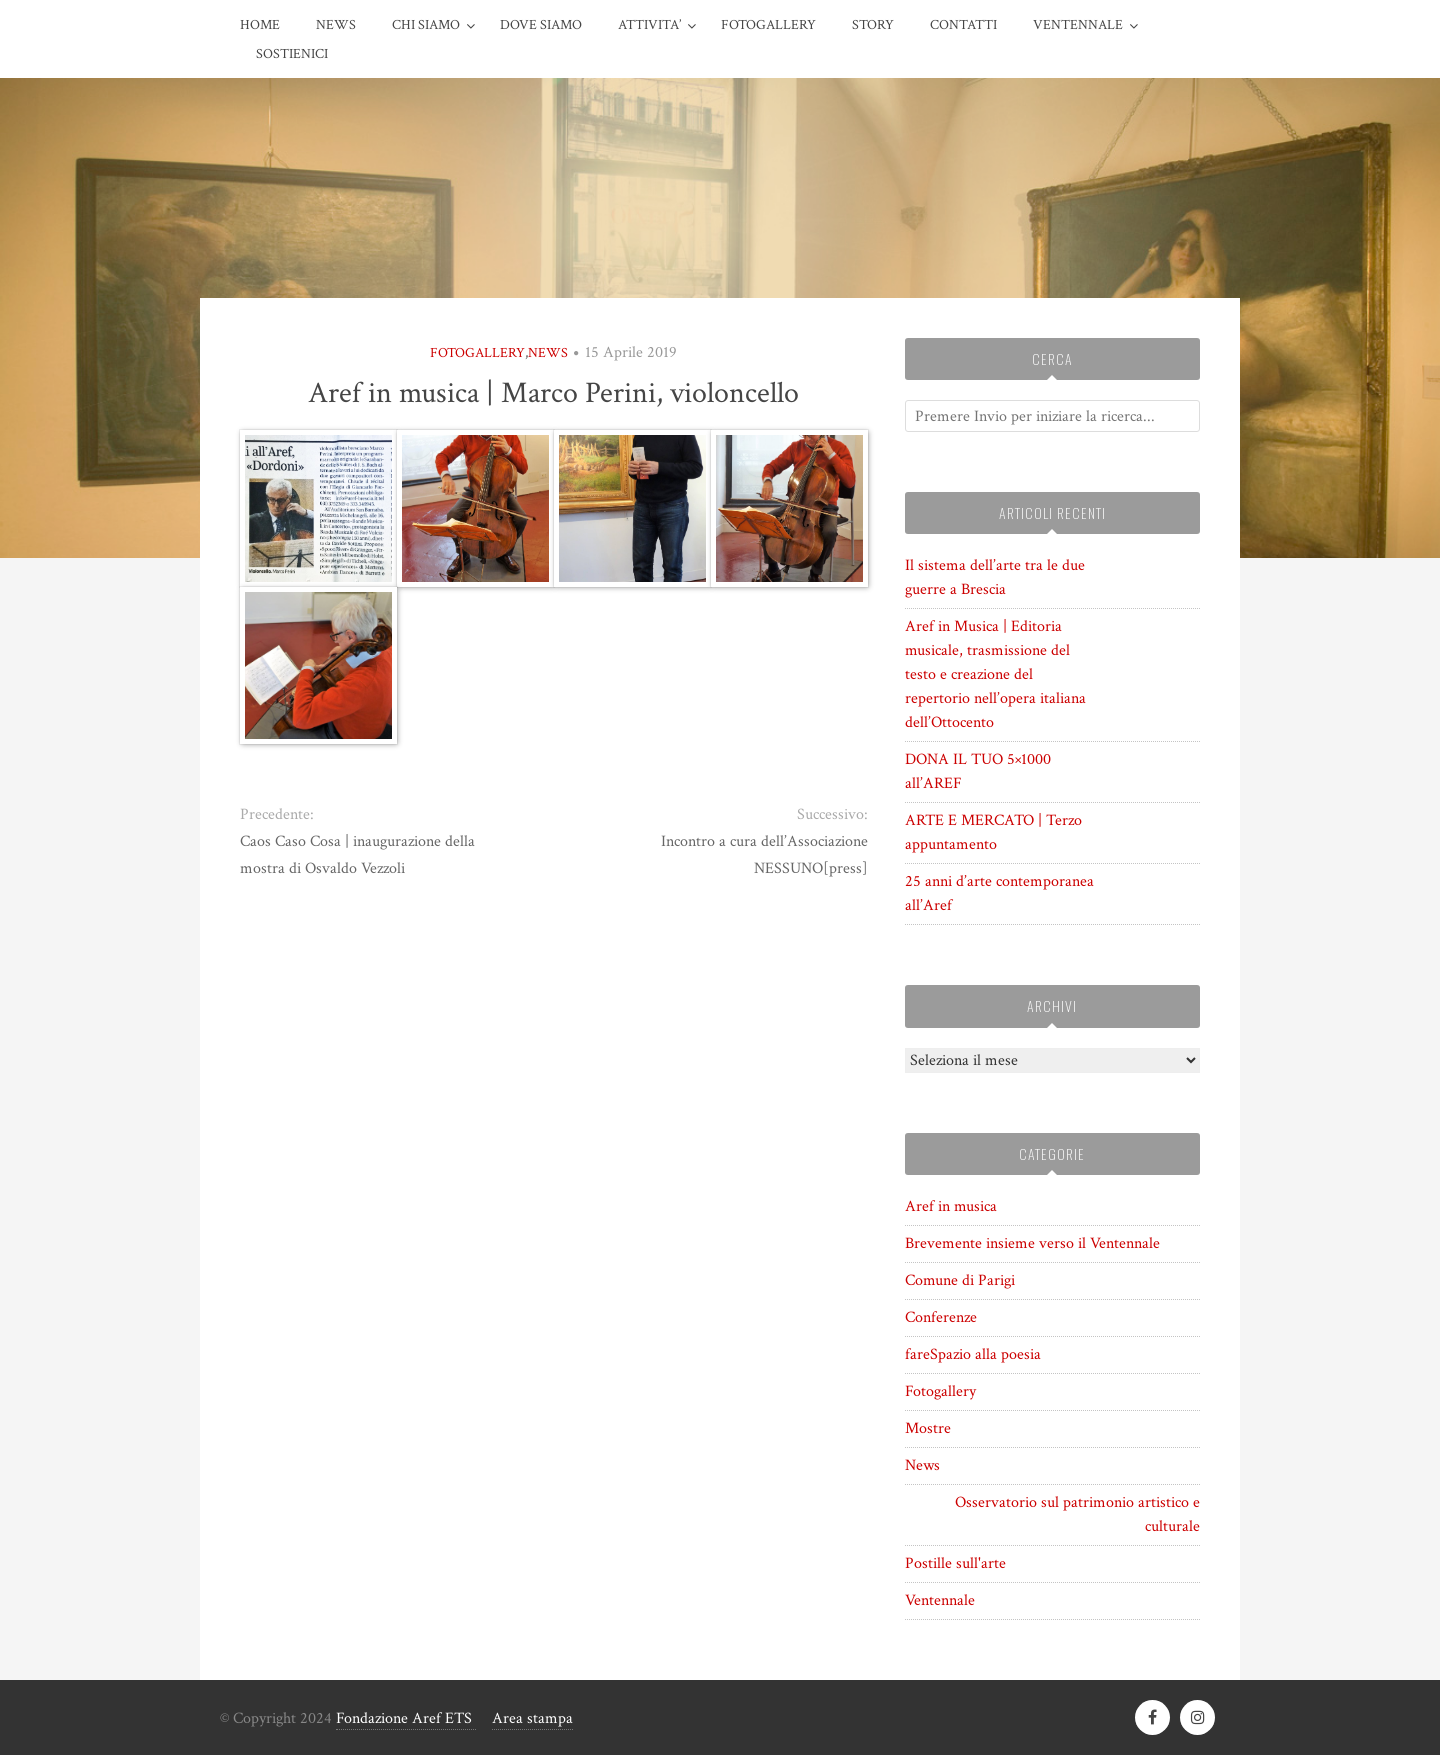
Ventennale (940, 1600)
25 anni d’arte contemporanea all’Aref (999, 893)
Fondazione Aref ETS (406, 1718)
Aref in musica (951, 1206)
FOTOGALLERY (768, 25)
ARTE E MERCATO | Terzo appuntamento (993, 832)
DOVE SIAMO (541, 25)
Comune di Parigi (960, 1280)
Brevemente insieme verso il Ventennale (1032, 1243)
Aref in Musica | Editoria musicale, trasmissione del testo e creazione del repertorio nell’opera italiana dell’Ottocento (995, 674)
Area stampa (532, 1718)
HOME (260, 25)
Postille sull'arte (955, 1563)
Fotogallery (477, 353)
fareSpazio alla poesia (973, 1354)
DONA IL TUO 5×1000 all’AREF (978, 771)
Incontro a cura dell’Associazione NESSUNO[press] (764, 855)
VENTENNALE (1078, 25)
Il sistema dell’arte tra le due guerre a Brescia (995, 577)
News (336, 25)
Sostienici (292, 54)
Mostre (928, 1428)
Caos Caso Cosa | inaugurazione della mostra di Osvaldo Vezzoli (357, 855)
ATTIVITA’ (649, 25)
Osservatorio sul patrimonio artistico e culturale (1077, 1514)
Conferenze (941, 1317)
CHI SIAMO (426, 25)
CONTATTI (963, 25)
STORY (873, 25)
